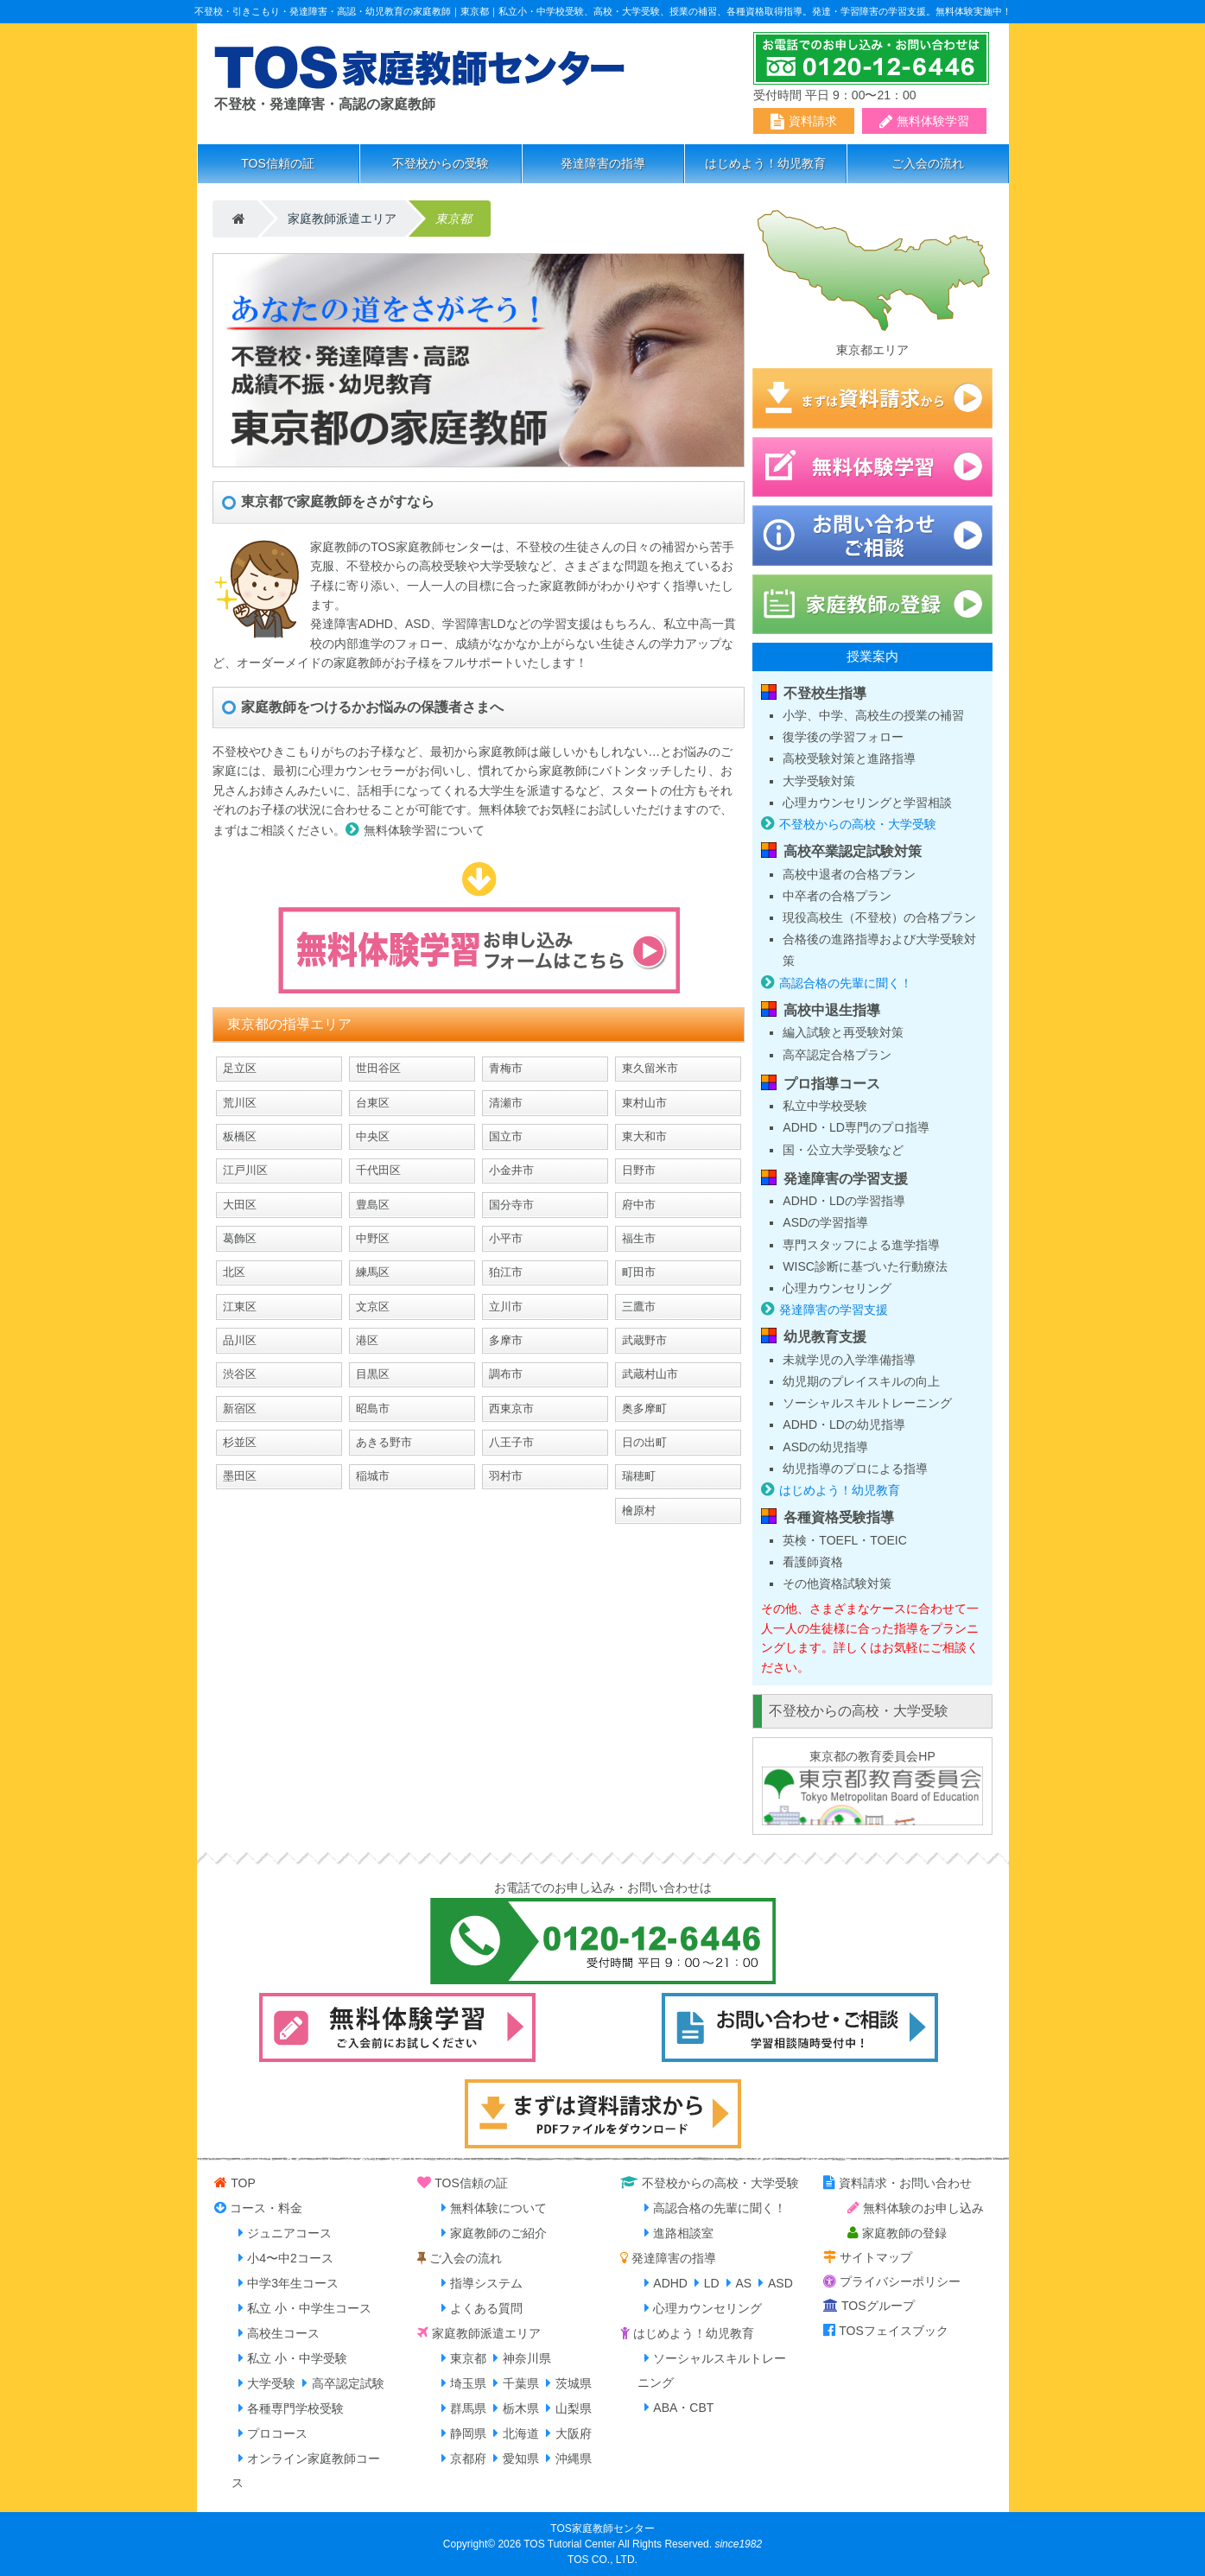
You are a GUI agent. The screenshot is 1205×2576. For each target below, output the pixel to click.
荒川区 (240, 1102)
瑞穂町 (639, 1475)
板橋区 (240, 1136)
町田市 (639, 1272)
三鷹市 (639, 1306)
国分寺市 (511, 1204)
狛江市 (506, 1272)
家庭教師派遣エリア (342, 218)
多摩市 (506, 1340)
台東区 (373, 1102)
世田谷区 (378, 1068)
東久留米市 (650, 1068)
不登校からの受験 (440, 163)
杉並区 (240, 1442)
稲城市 (373, 1475)
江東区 (240, 1306)
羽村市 (506, 1475)
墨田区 (240, 1475)
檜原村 (639, 1510)
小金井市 (511, 1170)
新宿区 (240, 1408)
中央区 (373, 1136)
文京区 (373, 1306)
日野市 (639, 1170)
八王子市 (511, 1442)
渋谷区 (240, 1373)
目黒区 (373, 1373)
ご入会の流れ (927, 163)
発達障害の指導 (603, 163)
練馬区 (373, 1272)
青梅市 (506, 1068)
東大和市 (644, 1136)
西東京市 (511, 1408)
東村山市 (644, 1102)
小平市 (506, 1238)
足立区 (240, 1068)
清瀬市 (506, 1102)
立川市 (506, 1306)
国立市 (506, 1136)
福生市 (639, 1238)
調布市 (506, 1373)
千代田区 (378, 1170)
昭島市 (373, 1408)
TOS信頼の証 (277, 163)
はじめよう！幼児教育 (765, 163)
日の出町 (644, 1442)
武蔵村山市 (650, 1373)
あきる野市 (384, 1442)
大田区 (240, 1204)
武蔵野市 (644, 1340)
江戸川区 (245, 1170)
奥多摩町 (644, 1408)
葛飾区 (240, 1238)
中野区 (373, 1238)
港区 (367, 1340)
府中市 (639, 1204)
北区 (234, 1272)
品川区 (240, 1340)
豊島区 (373, 1204)
